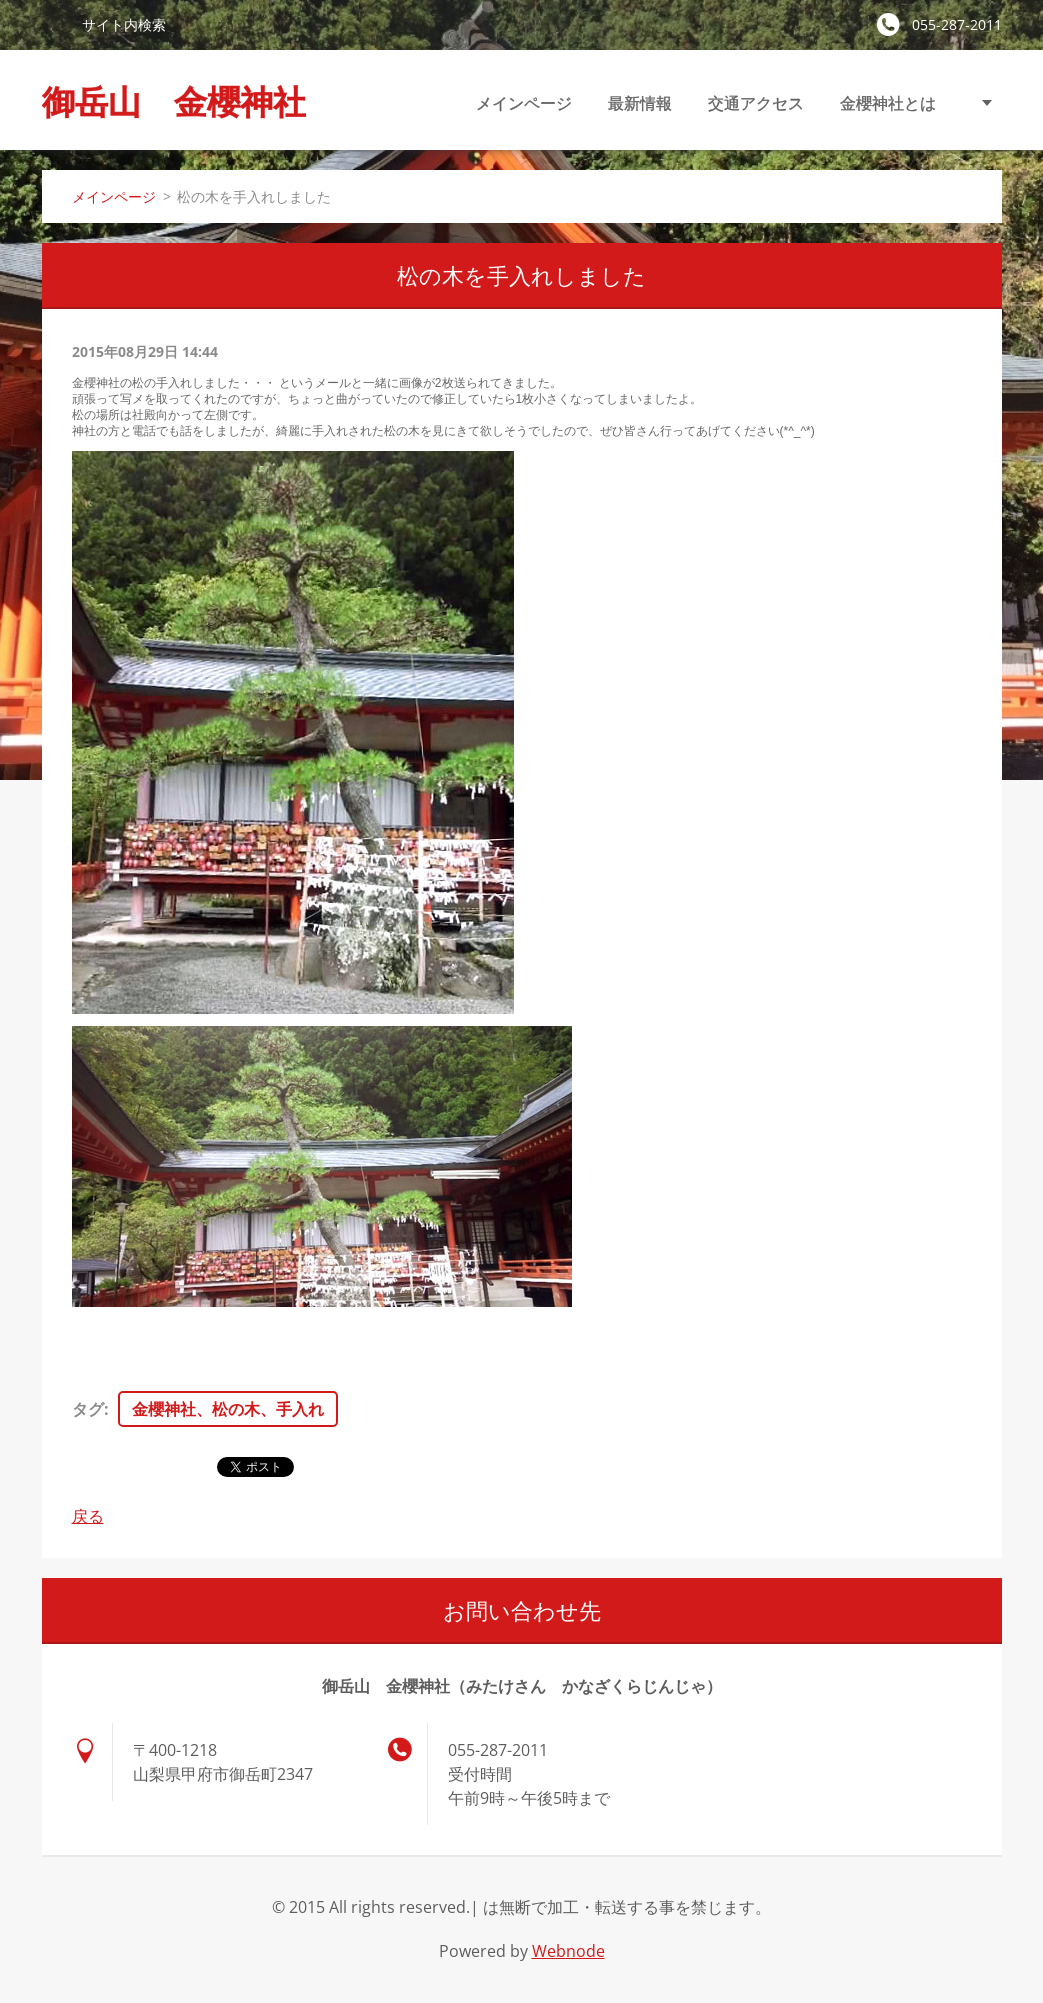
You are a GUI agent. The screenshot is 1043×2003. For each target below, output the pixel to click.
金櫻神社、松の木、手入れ (228, 1409)
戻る (88, 1516)
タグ (88, 1409)
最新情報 (640, 103)
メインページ (524, 103)
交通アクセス (756, 103)
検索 (54, 24)
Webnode (568, 1951)
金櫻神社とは (888, 103)
